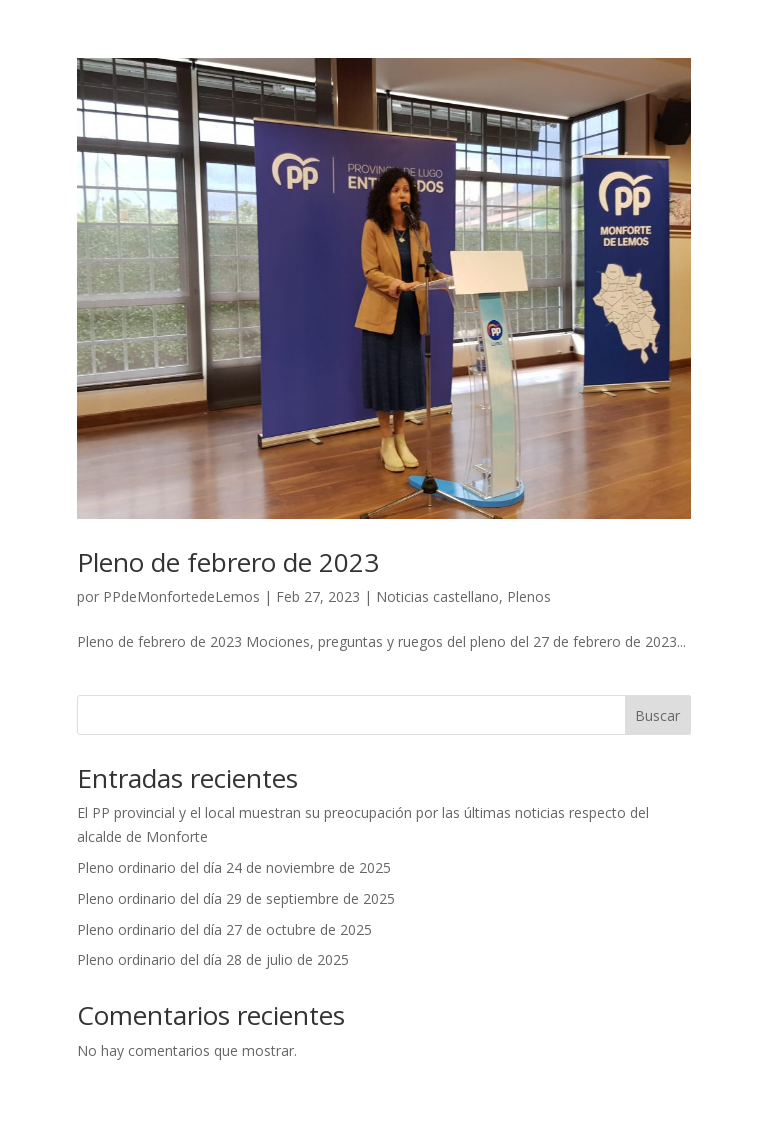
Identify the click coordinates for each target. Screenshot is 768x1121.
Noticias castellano (437, 596)
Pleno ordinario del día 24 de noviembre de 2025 (234, 867)
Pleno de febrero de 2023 (228, 562)
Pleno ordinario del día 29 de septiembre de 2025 (236, 898)
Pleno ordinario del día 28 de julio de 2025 (213, 959)
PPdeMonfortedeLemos (181, 596)
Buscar (657, 715)
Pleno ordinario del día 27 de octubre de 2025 (224, 929)
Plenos (529, 596)
